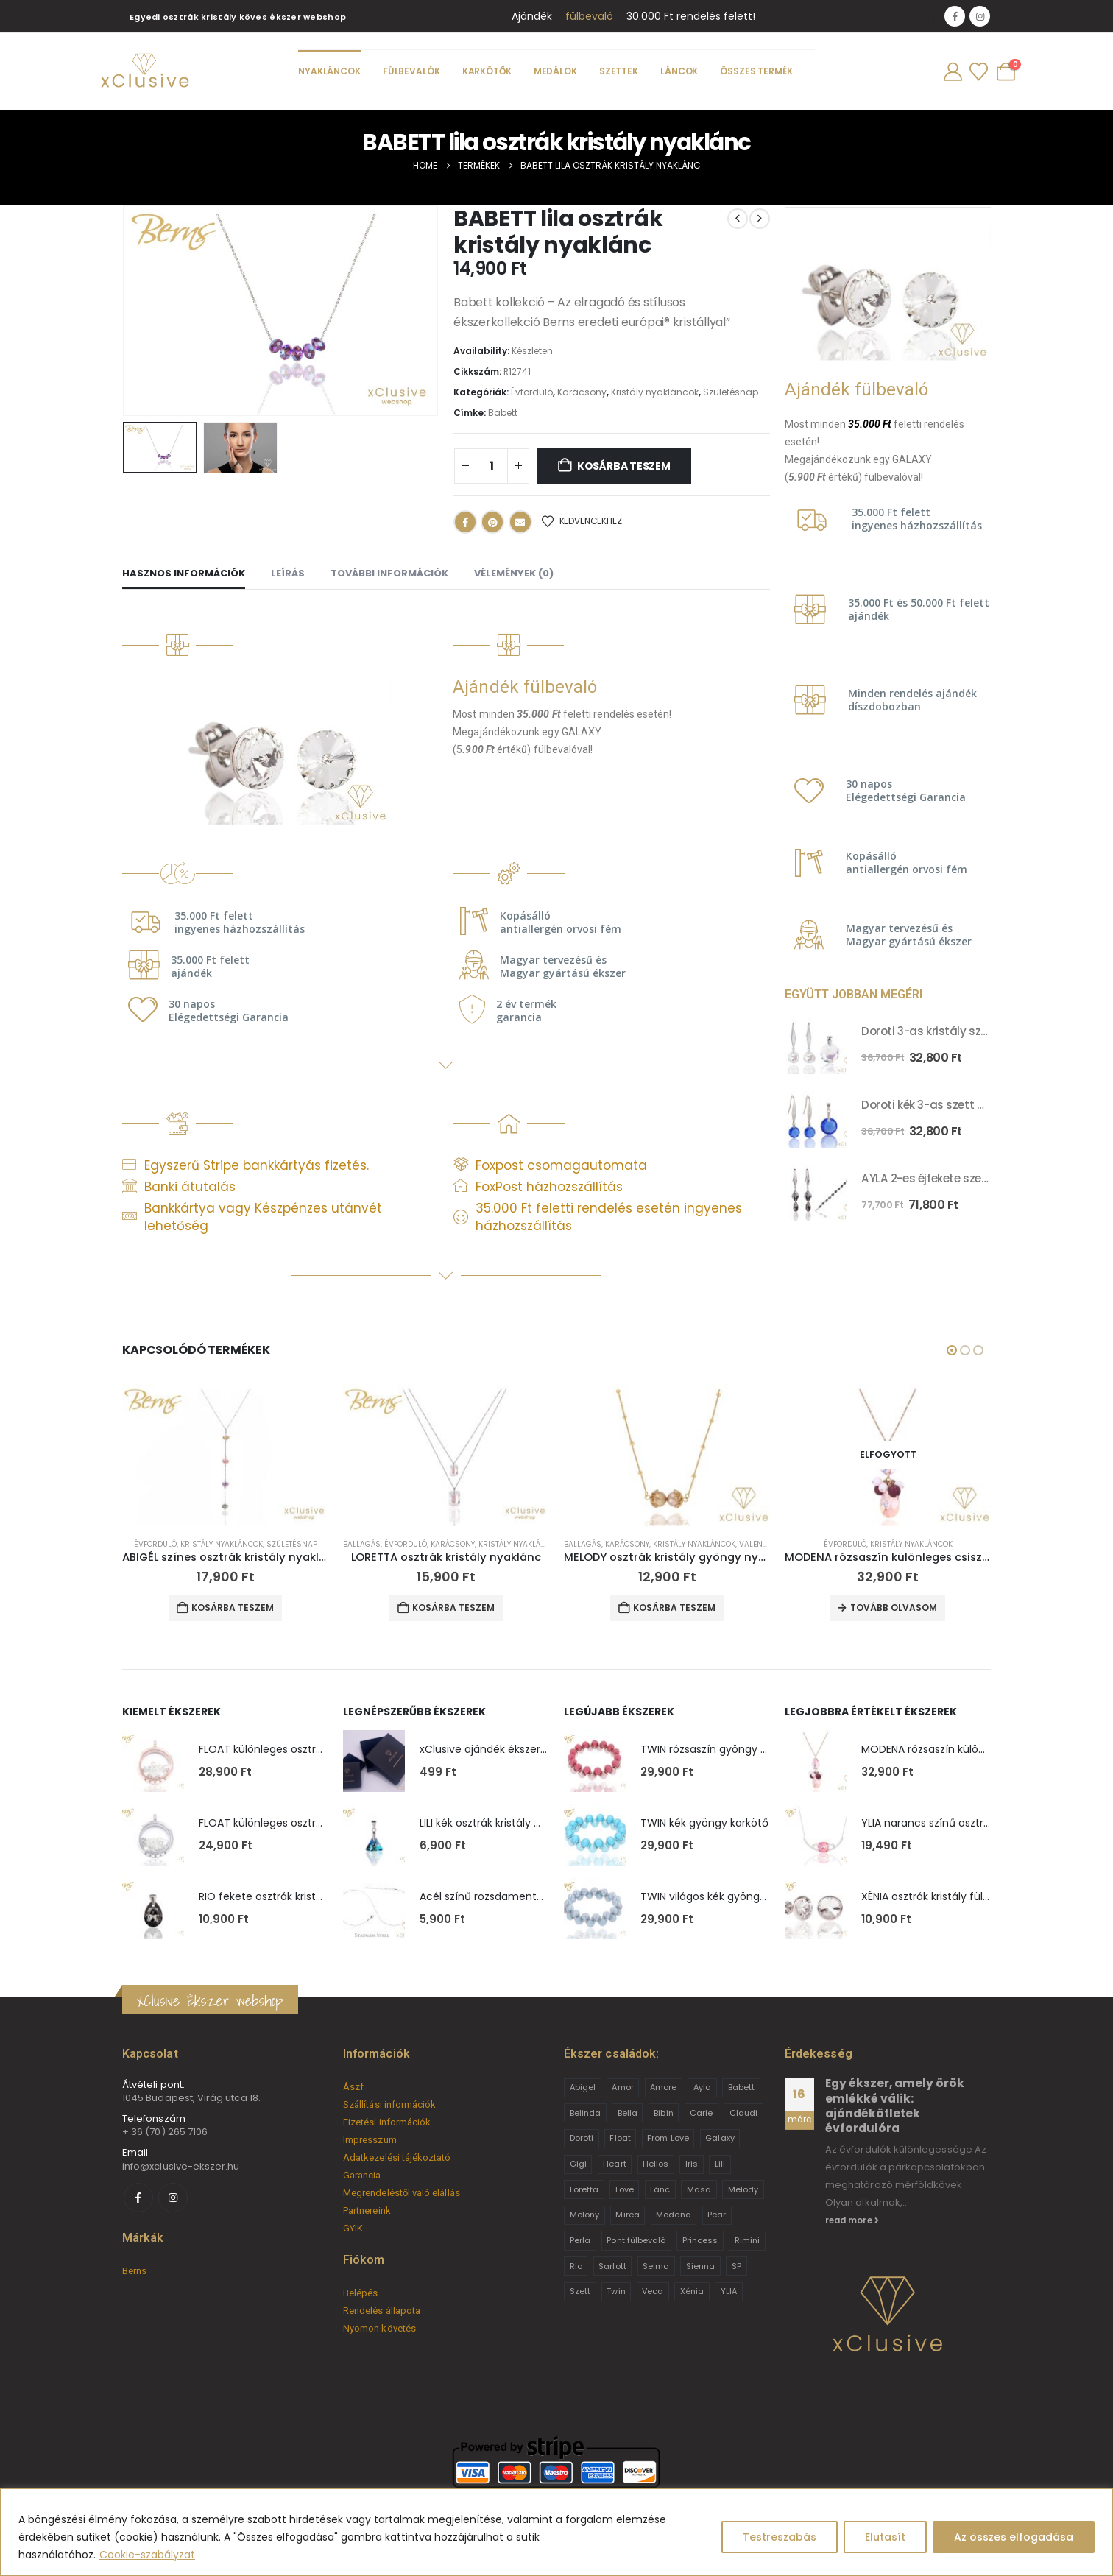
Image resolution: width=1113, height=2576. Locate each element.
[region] (556, 2532)
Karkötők (487, 71)
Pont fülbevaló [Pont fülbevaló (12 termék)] (636, 2240)
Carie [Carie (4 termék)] (701, 2113)
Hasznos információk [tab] (183, 573)
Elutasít (885, 2537)
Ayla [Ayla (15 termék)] (702, 2087)
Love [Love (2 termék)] (624, 2189)
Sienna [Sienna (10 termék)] (700, 2266)
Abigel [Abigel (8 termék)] (583, 2087)
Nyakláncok (329, 71)
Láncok (679, 71)
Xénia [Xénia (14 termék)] (692, 2291)
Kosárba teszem (624, 466)
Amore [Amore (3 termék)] (663, 2087)
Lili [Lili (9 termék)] (720, 2164)
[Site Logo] (144, 71)
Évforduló (532, 392)
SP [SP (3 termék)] (736, 2266)
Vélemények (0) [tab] (514, 573)
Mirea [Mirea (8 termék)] (627, 2214)
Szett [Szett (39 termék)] (580, 2291)
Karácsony (582, 392)
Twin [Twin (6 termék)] (616, 2291)
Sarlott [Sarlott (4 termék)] (612, 2266)
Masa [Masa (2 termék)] (699, 2189)
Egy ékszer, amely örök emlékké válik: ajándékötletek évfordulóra (894, 2105)
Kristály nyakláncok (655, 392)
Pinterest (492, 522)
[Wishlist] (978, 72)
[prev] (737, 218)
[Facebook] (954, 16)
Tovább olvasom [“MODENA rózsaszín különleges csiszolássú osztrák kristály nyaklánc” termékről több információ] (893, 1607)
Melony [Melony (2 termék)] (584, 2214)
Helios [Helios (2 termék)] (655, 2164)
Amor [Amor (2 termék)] (622, 2087)
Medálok (555, 71)
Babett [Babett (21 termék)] (741, 2087)
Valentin (756, 1544)
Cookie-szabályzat (147, 2554)
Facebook (465, 522)
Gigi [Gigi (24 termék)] (578, 2164)
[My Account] (952, 72)
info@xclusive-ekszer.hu (181, 2166)
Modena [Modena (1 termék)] (673, 2214)
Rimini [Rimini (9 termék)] (747, 2240)
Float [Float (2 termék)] (620, 2138)
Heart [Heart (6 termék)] (614, 2164)
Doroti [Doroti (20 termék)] (581, 2138)
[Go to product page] (816, 1043)
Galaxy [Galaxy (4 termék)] (719, 2138)
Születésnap (730, 392)
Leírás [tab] (288, 573)
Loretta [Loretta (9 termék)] (584, 2189)
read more (852, 2220)
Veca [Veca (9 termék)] (652, 2291)
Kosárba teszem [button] (232, 1607)
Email (520, 522)
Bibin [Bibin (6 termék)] (663, 2113)
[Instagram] (979, 16)
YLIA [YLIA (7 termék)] (729, 2291)
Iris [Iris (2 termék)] (691, 2164)
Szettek (618, 71)
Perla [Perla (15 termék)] (580, 2240)
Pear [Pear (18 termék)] (716, 2214)
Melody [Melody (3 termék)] (743, 2189)
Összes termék (756, 71)
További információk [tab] (389, 573)
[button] (951, 1350)
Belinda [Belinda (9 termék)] (585, 2113)
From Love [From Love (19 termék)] (668, 2138)
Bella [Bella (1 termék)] (627, 2113)
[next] (759, 218)
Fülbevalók (411, 71)
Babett (502, 412)
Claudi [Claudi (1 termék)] (743, 2113)
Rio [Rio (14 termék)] (576, 2266)
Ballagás (362, 1544)
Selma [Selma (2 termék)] (656, 2266)
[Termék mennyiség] (492, 466)
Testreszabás (779, 2537)
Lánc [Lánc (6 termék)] (660, 2189)
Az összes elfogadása (1013, 2537)
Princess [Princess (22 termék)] (700, 2240)
